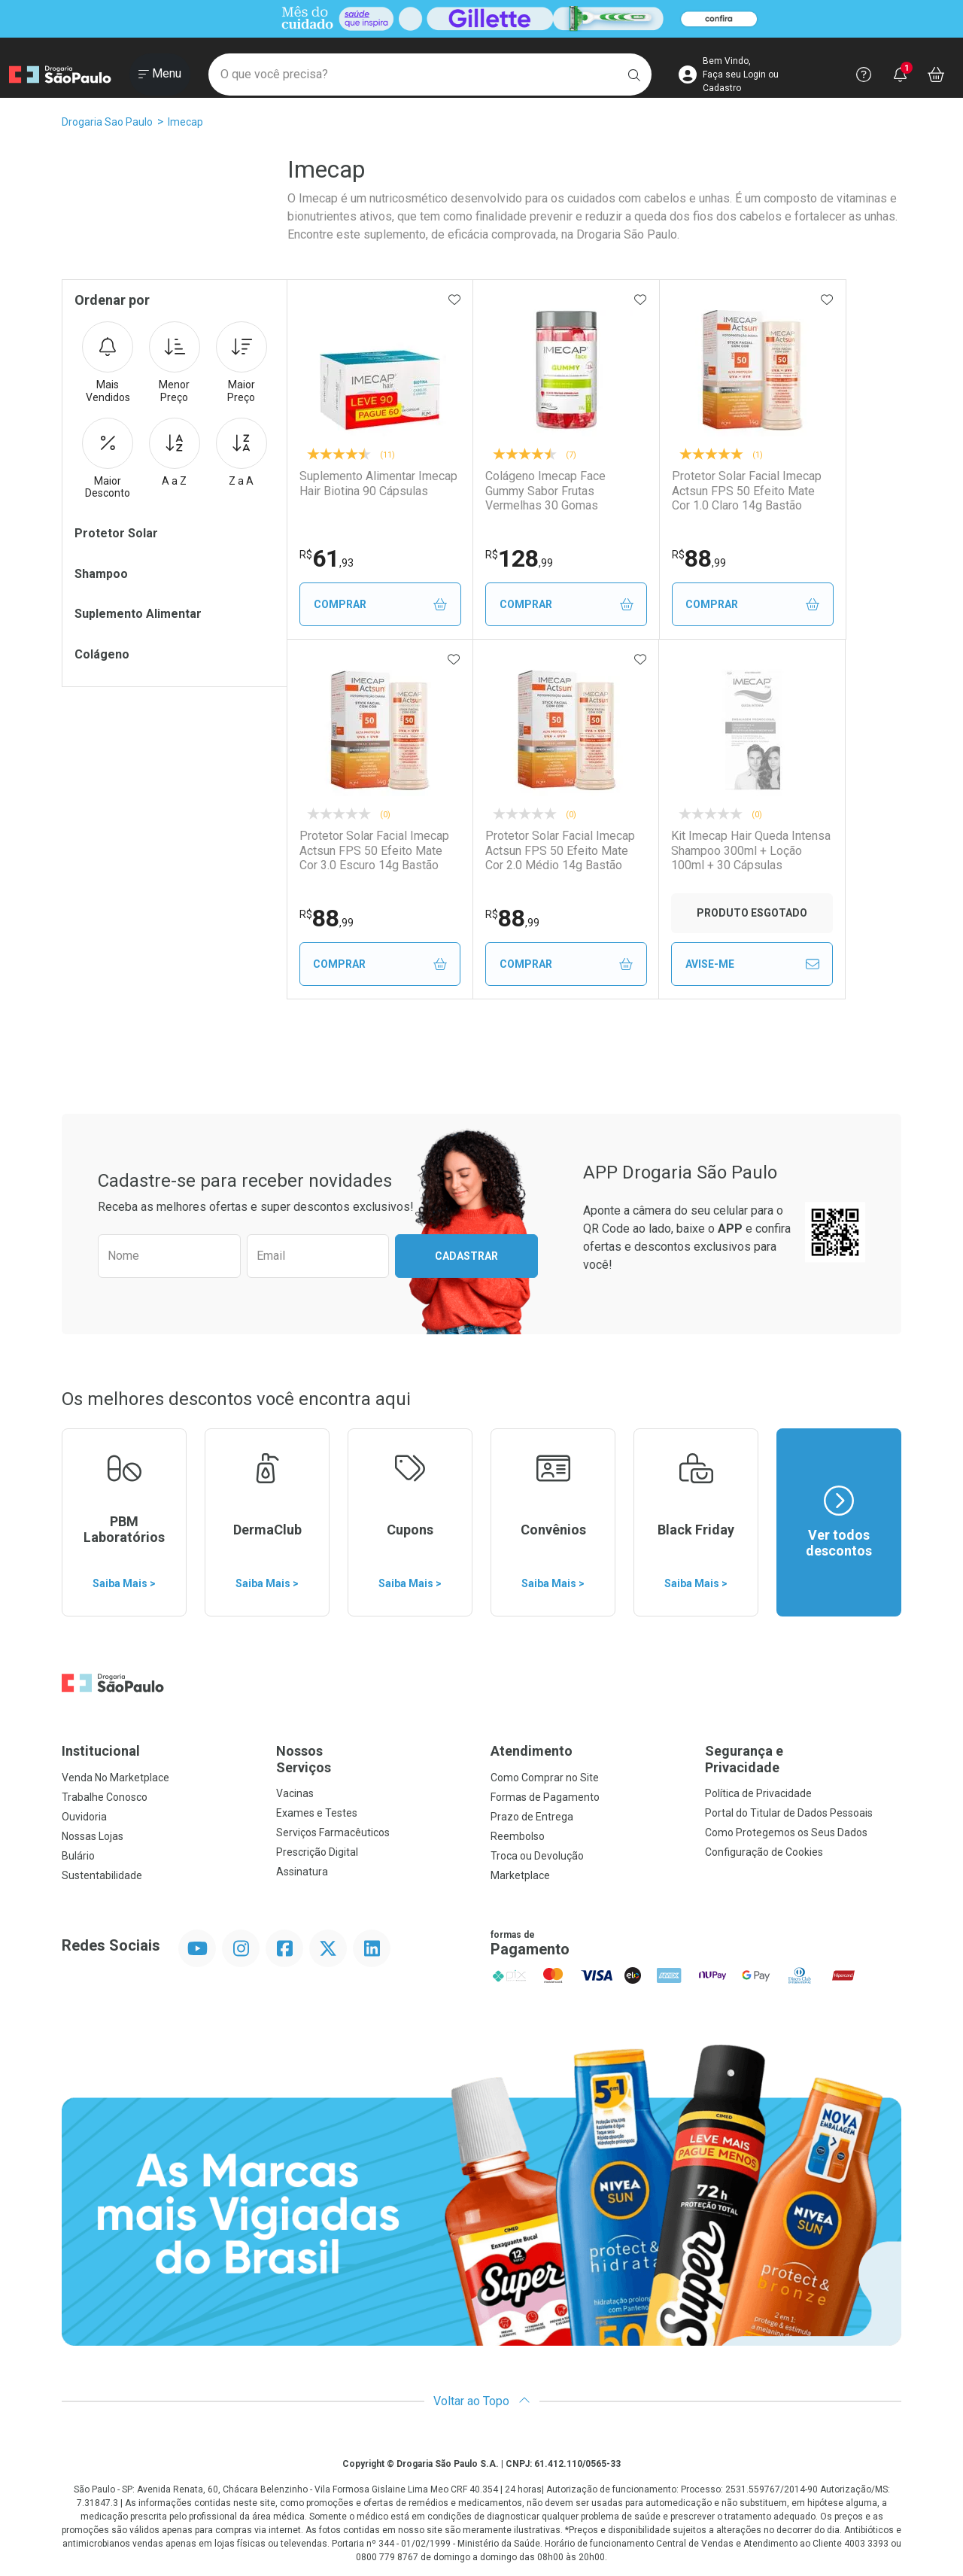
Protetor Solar (116, 533)
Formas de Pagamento (545, 1797)
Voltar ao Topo (481, 2401)
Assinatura (302, 1872)
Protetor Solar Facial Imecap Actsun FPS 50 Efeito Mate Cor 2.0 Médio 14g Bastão (561, 850)
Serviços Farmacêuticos (333, 1832)
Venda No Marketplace (115, 1778)
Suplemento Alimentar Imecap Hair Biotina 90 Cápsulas (378, 483)
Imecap (185, 122)
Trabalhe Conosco (104, 1797)
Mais (107, 362)
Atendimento (532, 1751)
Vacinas (295, 1793)
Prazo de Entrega (532, 1817)
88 (700, 558)
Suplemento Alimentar (138, 614)
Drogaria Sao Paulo (107, 122)
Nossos (374, 1759)
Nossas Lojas (92, 1836)
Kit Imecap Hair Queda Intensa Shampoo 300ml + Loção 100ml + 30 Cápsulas (753, 850)
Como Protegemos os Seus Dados (786, 1832)
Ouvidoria (84, 1817)
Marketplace (520, 1875)
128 (520, 558)
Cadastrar (466, 1256)
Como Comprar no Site (545, 1778)
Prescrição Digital (317, 1852)
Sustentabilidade (102, 1875)
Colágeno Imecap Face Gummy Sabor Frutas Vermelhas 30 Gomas (568, 490)
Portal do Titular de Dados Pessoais (789, 1813)
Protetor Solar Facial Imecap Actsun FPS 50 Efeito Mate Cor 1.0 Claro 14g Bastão (748, 490)
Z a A (241, 452)
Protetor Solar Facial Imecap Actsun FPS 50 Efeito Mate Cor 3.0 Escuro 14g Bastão (374, 850)
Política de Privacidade (758, 1793)
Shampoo (101, 574)
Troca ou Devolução (537, 1856)
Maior (241, 362)
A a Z (174, 452)
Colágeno (101, 654)
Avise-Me (754, 964)
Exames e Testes (316, 1813)
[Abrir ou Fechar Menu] (159, 74)
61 (326, 558)
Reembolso (518, 1836)
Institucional (101, 1751)
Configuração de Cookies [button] (764, 1852)
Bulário (78, 1856)
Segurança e (803, 1759)
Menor (174, 362)
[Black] (481, 18)
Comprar (381, 604)
